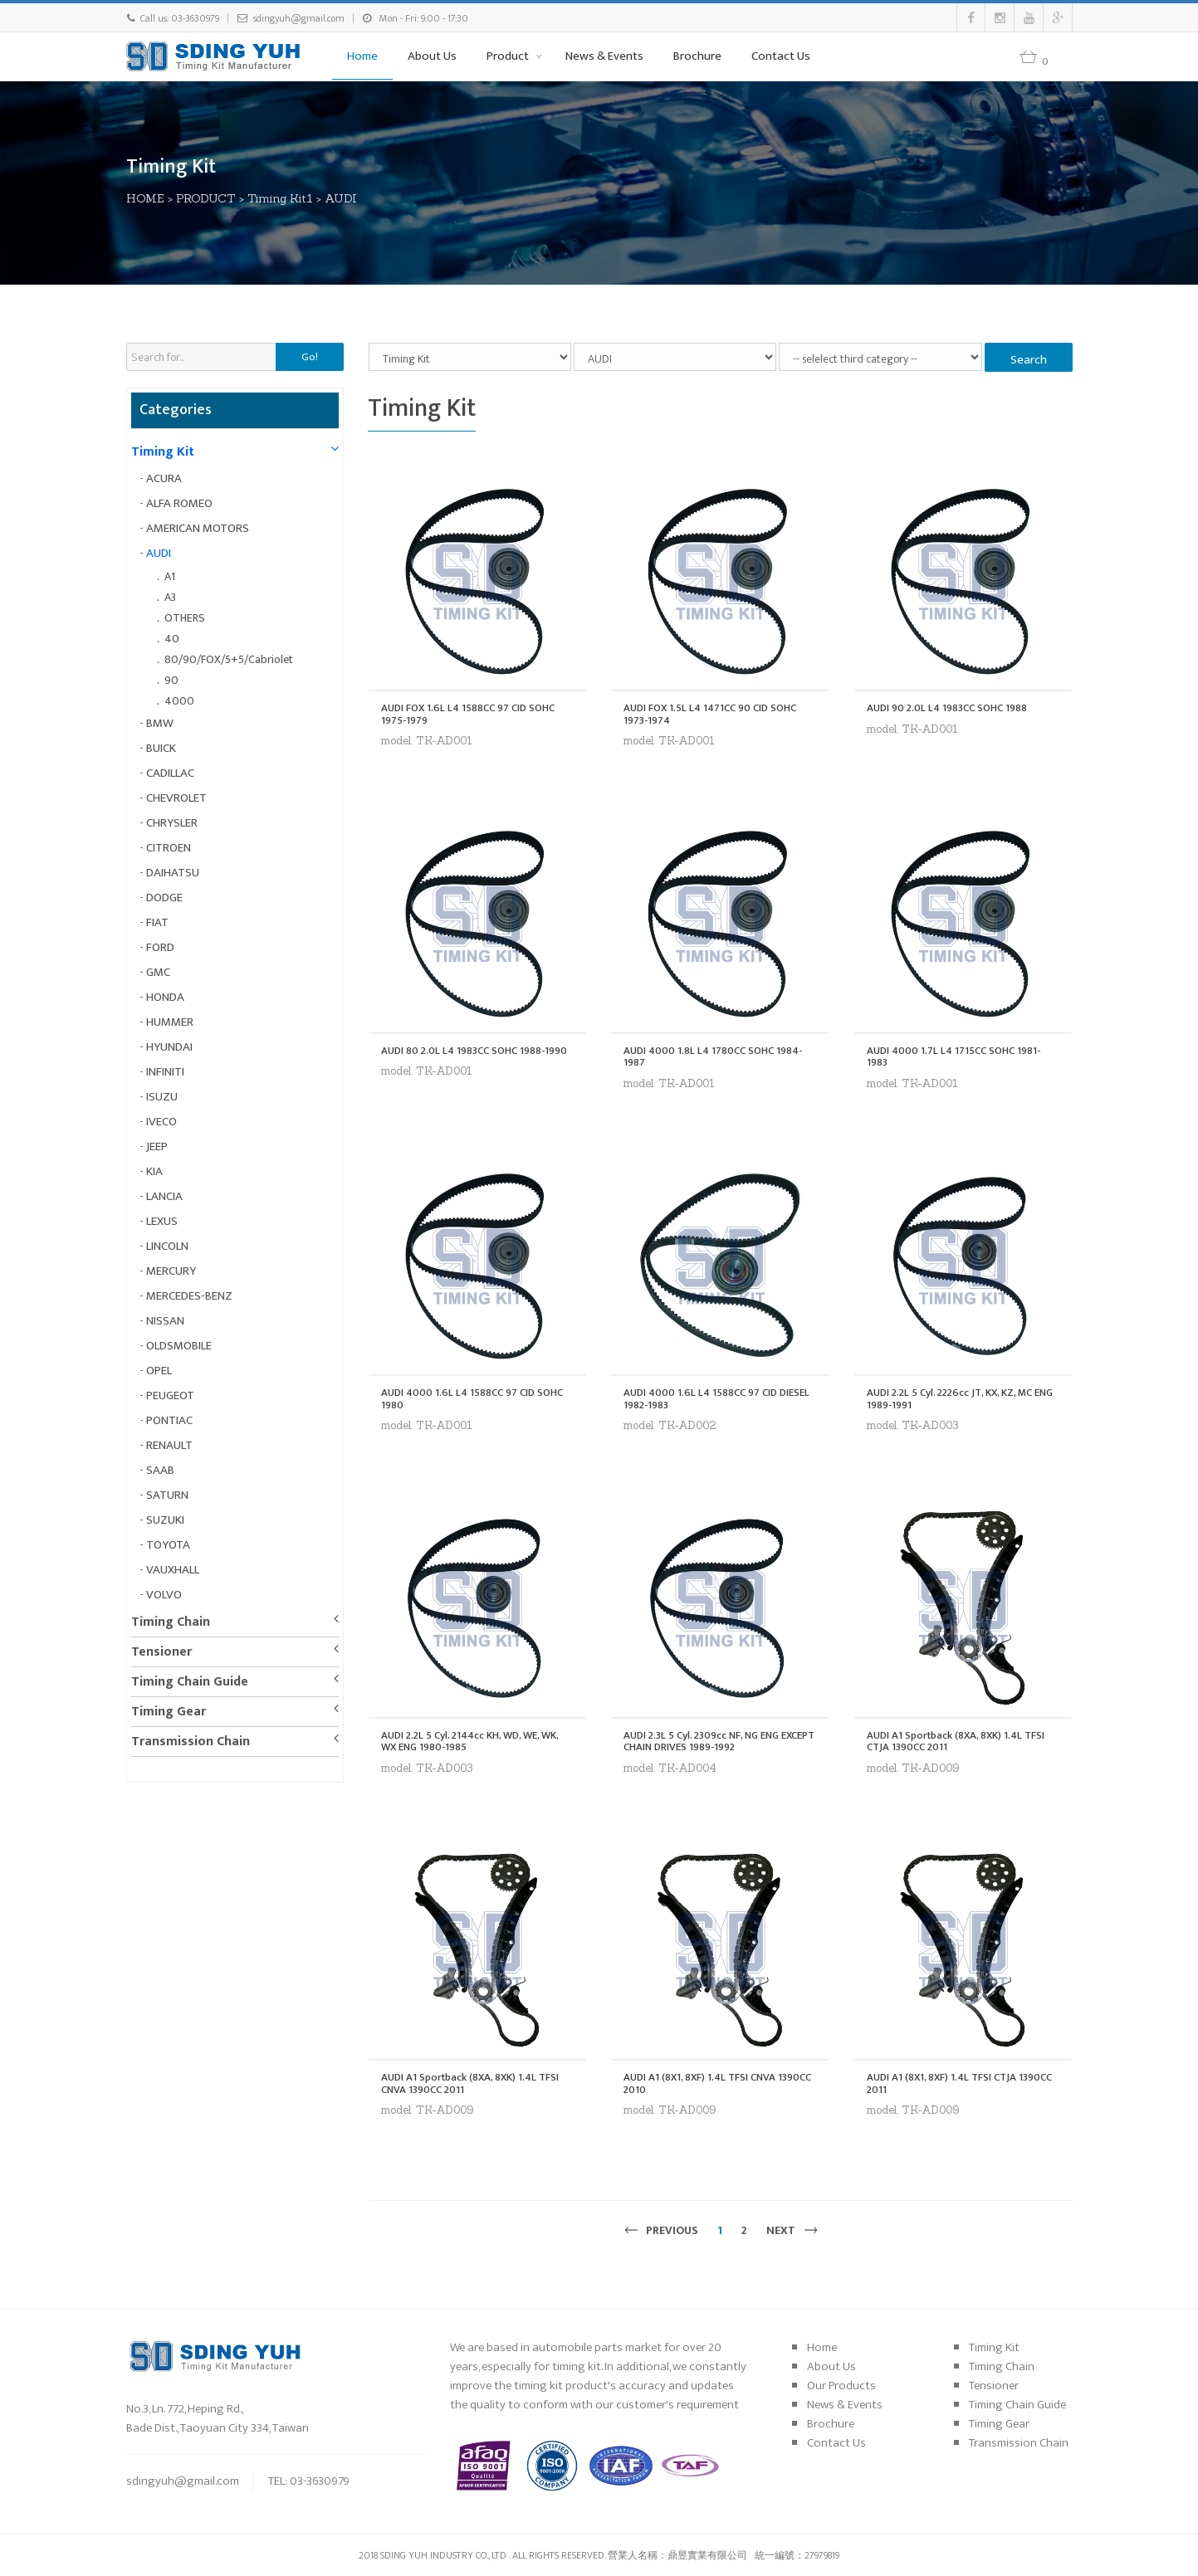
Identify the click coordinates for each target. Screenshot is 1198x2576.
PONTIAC (169, 1420)
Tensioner (161, 1652)
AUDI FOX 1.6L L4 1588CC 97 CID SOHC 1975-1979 (468, 714)
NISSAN (165, 1320)
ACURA (164, 478)
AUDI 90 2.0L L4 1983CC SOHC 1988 (947, 708)
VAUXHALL (172, 1569)
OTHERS (184, 617)
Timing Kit (162, 452)
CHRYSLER (172, 822)
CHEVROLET (176, 798)
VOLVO (164, 1594)
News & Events (604, 56)
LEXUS (162, 1221)
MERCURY (171, 1271)
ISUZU (162, 1096)
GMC (158, 972)
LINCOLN (167, 1246)
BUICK (161, 748)
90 (171, 680)
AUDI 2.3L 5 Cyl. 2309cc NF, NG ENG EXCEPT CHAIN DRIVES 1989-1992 (718, 1742)
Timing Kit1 (281, 198)
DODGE (164, 897)
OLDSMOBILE (179, 1345)
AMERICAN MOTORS (197, 528)
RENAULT (169, 1445)
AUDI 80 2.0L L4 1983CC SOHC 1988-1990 (474, 1050)
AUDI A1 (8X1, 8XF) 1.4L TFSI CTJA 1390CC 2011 (959, 2083)
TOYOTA (168, 1544)
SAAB (160, 1470)
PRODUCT (207, 198)
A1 (169, 576)
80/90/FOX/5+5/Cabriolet (228, 659)
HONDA (165, 997)
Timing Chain (170, 1622)
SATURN (167, 1495)
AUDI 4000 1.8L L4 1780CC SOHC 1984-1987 (712, 1057)
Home (362, 56)
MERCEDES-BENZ (189, 1296)
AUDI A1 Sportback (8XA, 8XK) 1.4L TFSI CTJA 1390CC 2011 (955, 1742)
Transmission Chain (190, 1741)
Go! (309, 357)
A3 (170, 597)
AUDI (341, 198)
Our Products (841, 2385)
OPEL (159, 1370)
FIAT (157, 922)
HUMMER (169, 1022)
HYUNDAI (169, 1047)
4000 (179, 700)
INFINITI (165, 1071)
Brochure (697, 56)
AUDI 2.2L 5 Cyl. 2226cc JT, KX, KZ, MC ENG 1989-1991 (960, 1399)
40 (171, 638)
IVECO (161, 1121)
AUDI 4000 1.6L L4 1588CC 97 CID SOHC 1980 (472, 1399)
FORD (160, 947)
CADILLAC (170, 773)
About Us (432, 56)
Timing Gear (168, 1711)
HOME (146, 198)
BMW (160, 723)
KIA (154, 1171)
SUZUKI (165, 1520)
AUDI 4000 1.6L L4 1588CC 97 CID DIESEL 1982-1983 (716, 1399)
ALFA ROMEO (179, 503)
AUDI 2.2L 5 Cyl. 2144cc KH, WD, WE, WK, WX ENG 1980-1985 (469, 1742)
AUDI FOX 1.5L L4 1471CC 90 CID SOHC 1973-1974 (709, 714)
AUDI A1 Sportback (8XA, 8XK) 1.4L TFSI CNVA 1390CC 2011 (470, 2083)
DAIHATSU (172, 872)
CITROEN (168, 847)
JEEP (157, 1146)
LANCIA (164, 1196)
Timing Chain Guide (189, 1682)
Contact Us (780, 56)
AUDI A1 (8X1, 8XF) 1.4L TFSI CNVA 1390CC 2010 (717, 2083)
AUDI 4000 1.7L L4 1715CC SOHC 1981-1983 (953, 1057)
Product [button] (509, 56)
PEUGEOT (170, 1395)
